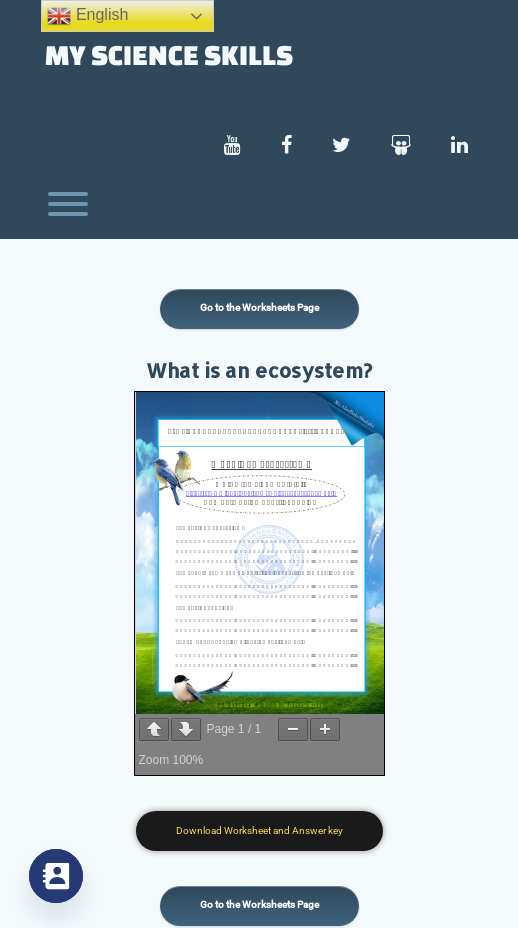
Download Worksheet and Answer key (259, 830)
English (87, 16)
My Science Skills (169, 54)
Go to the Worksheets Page (259, 307)
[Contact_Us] (56, 876)
